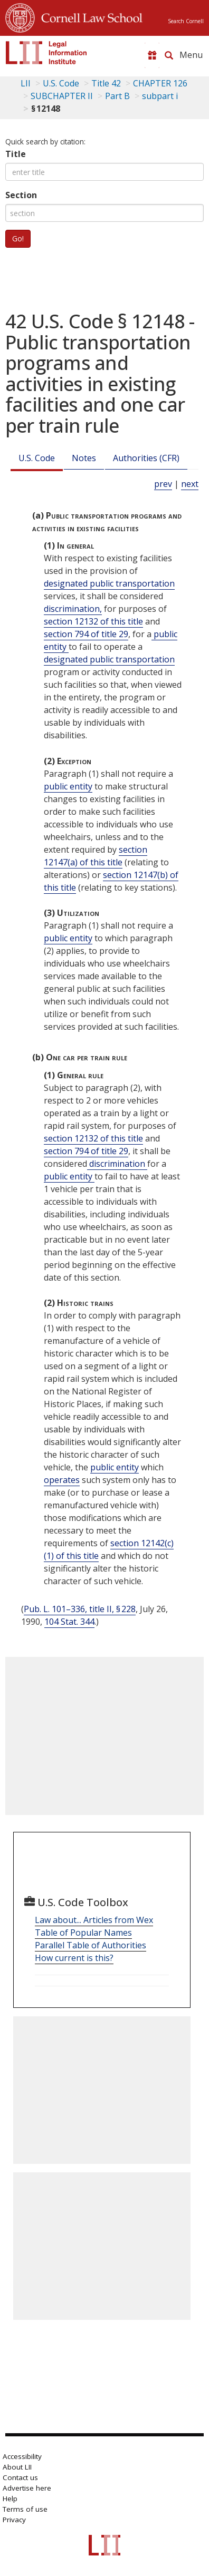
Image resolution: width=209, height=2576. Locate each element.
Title (15, 154)
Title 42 (106, 83)
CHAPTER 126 (160, 83)
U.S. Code (36, 458)
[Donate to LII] (152, 55)
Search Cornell (186, 21)
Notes (84, 458)
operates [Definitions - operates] (62, 1480)
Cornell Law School (88, 16)
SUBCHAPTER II (62, 96)
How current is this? (74, 1958)
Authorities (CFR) (146, 458)
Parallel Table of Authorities (90, 1945)
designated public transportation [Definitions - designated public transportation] (109, 583)
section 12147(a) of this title (95, 856)
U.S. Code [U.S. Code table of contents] (61, 83)
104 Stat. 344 (69, 1621)
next (189, 484)
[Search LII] (169, 55)
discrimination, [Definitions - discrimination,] (73, 608)
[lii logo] (46, 52)
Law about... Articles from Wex (94, 1920)
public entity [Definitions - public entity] (68, 786)
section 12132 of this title (93, 621)
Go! (18, 238)
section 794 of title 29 (86, 634)
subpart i (160, 96)
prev (163, 484)
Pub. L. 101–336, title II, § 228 (80, 1609)
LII (26, 83)
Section (21, 195)
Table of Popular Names (83, 1932)
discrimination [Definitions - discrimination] (117, 1163)
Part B (117, 96)
